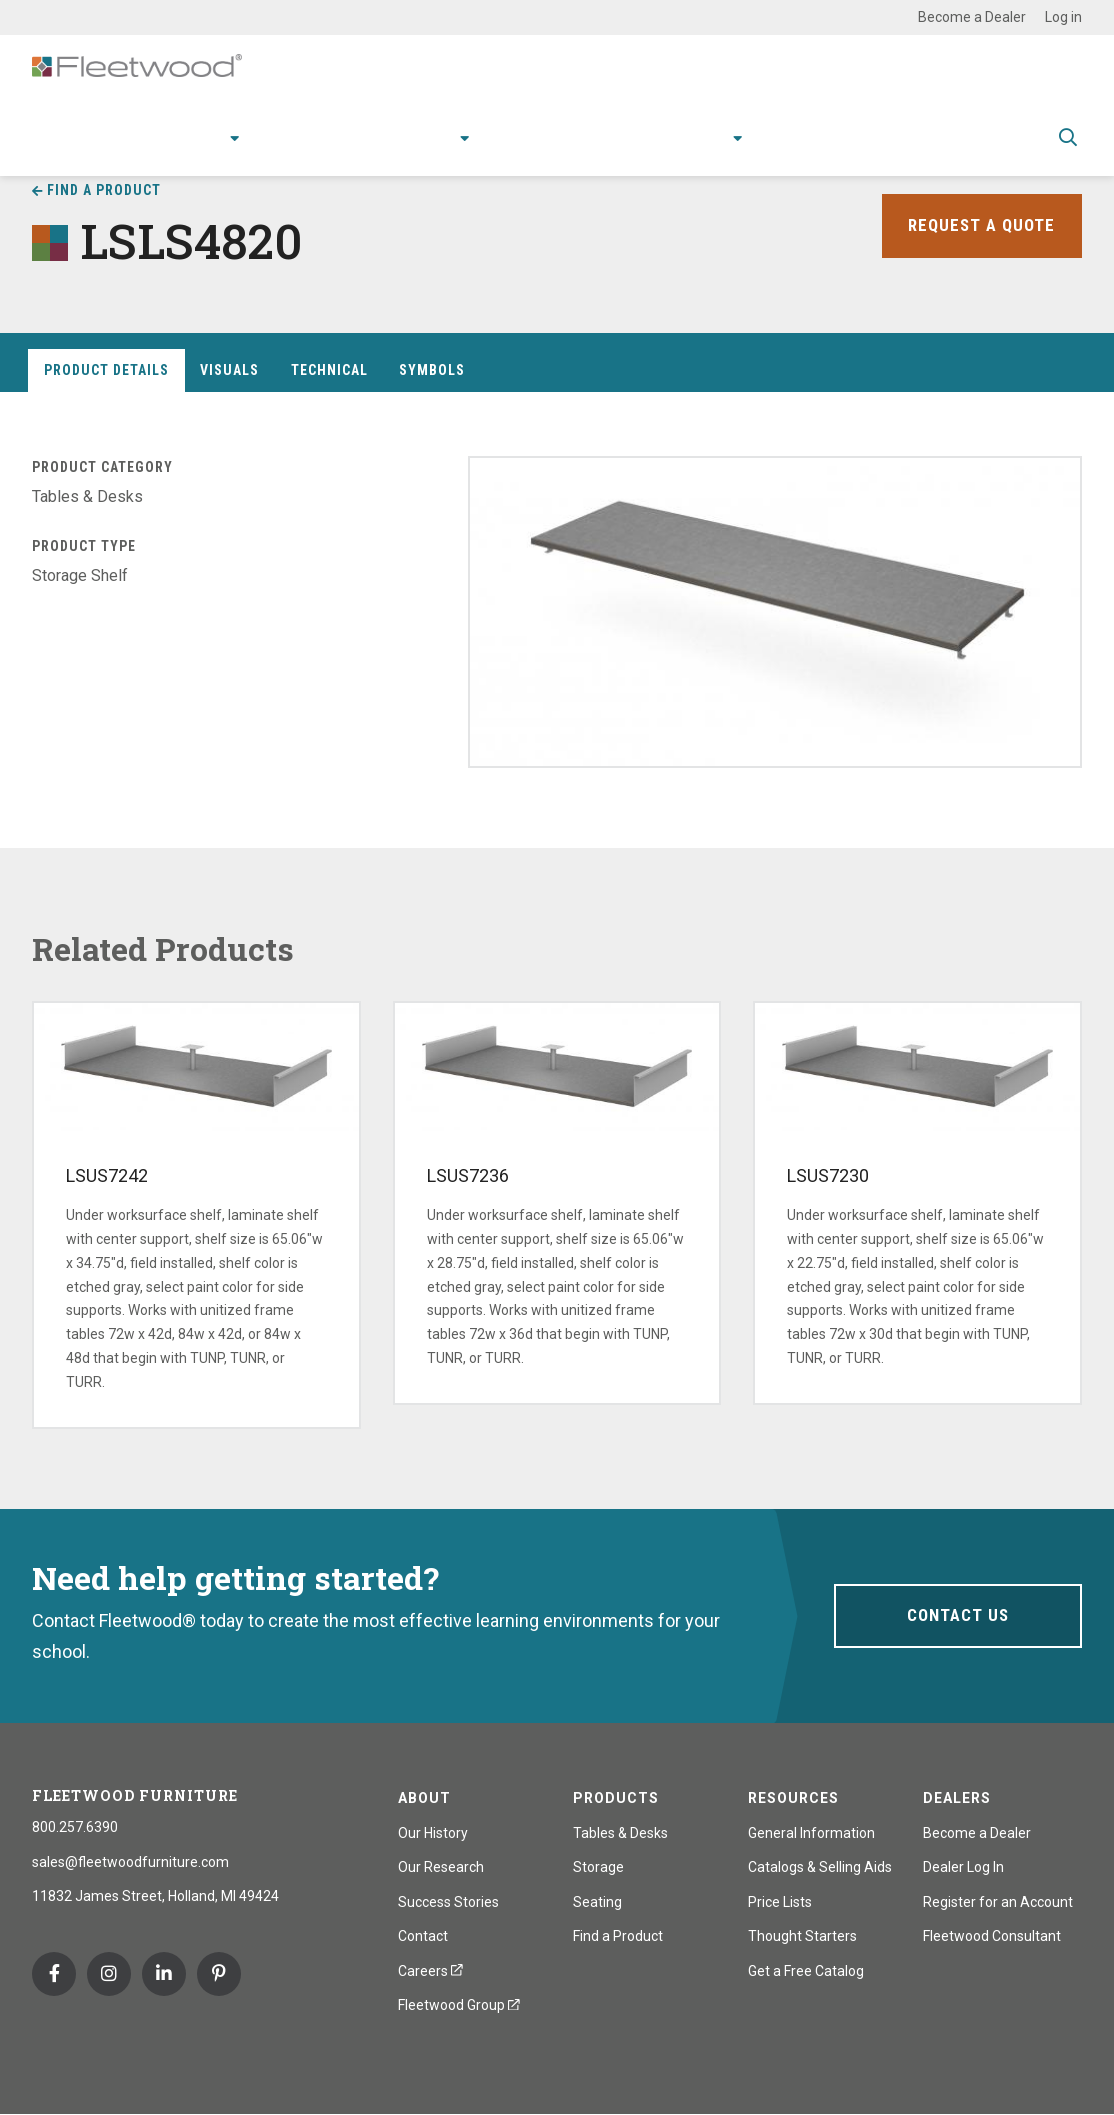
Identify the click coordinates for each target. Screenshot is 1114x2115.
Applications (271, 151)
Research (386, 151)
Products (143, 151)
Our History (433, 1833)
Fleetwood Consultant (992, 1936)
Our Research (441, 1867)
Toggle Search (1068, 153)
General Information (811, 1833)
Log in (1063, 17)
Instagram (109, 1974)
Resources (509, 151)
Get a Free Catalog (806, 1971)
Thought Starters (802, 1936)
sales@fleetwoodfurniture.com (130, 1862)
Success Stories (448, 1902)
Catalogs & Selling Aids (820, 1867)
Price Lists (780, 1902)
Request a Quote (979, 225)
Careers (430, 1971)
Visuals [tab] (229, 370)
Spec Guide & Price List (938, 151)
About (689, 151)
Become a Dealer (972, 17)
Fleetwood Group (459, 2005)
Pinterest (219, 1974)
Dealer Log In (963, 1867)
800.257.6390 (75, 1827)
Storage (598, 1867)
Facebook (54, 1974)
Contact (786, 151)
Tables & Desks (620, 1833)
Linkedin (164, 1974)
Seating (597, 1902)
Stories (609, 151)
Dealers (957, 1798)
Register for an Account (998, 1902)
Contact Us (957, 1615)
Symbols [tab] (432, 370)
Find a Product (618, 1936)
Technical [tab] (329, 370)
